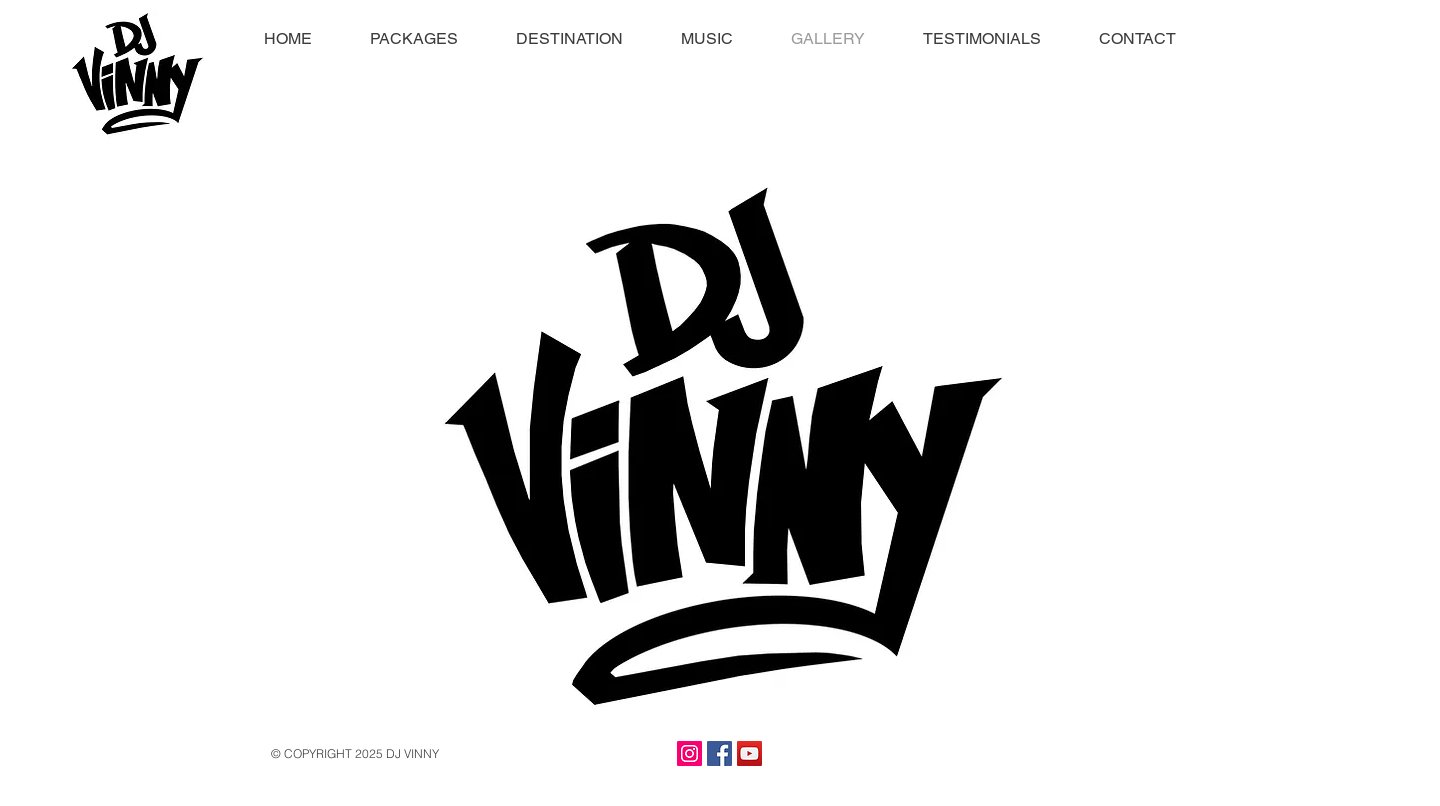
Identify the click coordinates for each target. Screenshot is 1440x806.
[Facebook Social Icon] (719, 753)
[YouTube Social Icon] (749, 753)
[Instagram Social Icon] (689, 753)
